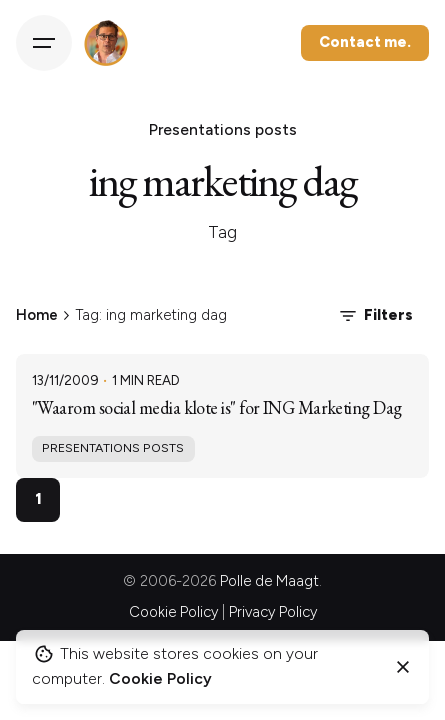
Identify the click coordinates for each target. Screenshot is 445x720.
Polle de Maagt (269, 581)
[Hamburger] (44, 43)
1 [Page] (38, 498)
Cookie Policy (173, 612)
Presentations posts (113, 447)
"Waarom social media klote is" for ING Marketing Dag (217, 407)
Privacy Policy (273, 612)
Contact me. (365, 42)
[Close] (403, 667)
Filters (374, 316)
